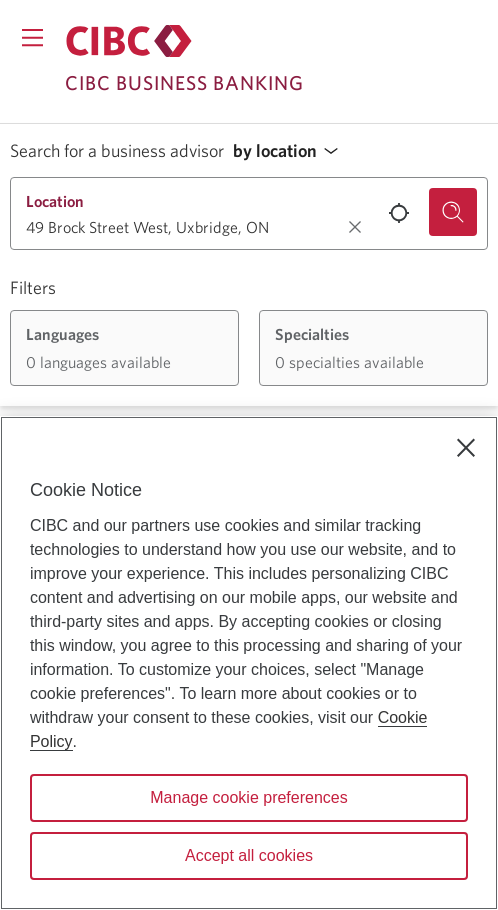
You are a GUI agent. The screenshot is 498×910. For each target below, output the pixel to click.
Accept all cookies (249, 855)
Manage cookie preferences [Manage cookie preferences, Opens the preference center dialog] (248, 797)
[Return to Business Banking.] (129, 41)
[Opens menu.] (32, 37)
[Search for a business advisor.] (453, 212)
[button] (291, 151)
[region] (249, 663)
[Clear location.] (355, 227)
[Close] (466, 448)
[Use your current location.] (399, 213)
